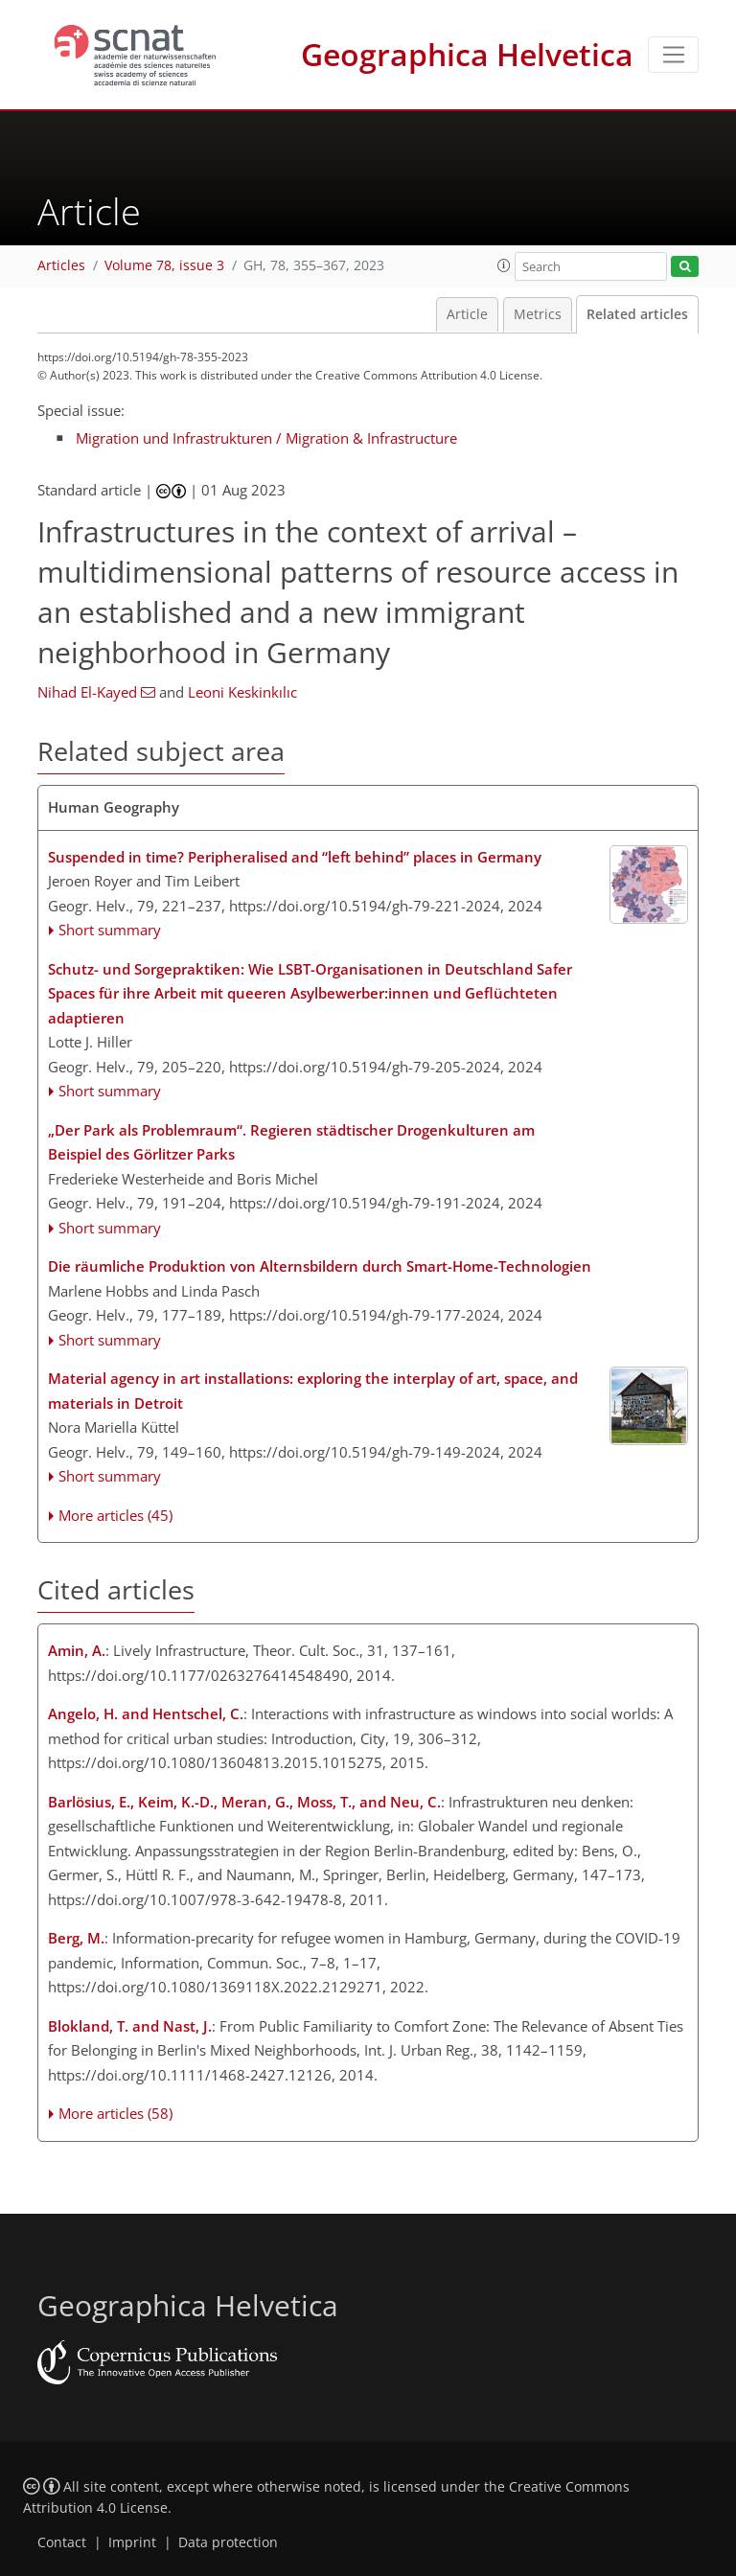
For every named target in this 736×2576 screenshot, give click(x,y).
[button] (504, 265)
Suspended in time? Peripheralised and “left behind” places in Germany (294, 856)
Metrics (538, 314)
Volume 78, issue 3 (164, 265)
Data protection (228, 2542)
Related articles (637, 314)
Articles (61, 265)
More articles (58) (115, 2113)
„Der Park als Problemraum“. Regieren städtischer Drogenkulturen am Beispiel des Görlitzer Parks (291, 1142)
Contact (61, 2542)
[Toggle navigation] (673, 54)
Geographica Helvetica (467, 54)
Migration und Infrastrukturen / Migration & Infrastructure (266, 438)
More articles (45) (115, 1515)
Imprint (132, 2542)
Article (467, 314)
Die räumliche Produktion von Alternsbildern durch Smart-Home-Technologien (319, 1266)
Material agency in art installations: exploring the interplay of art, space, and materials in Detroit (313, 1390)
